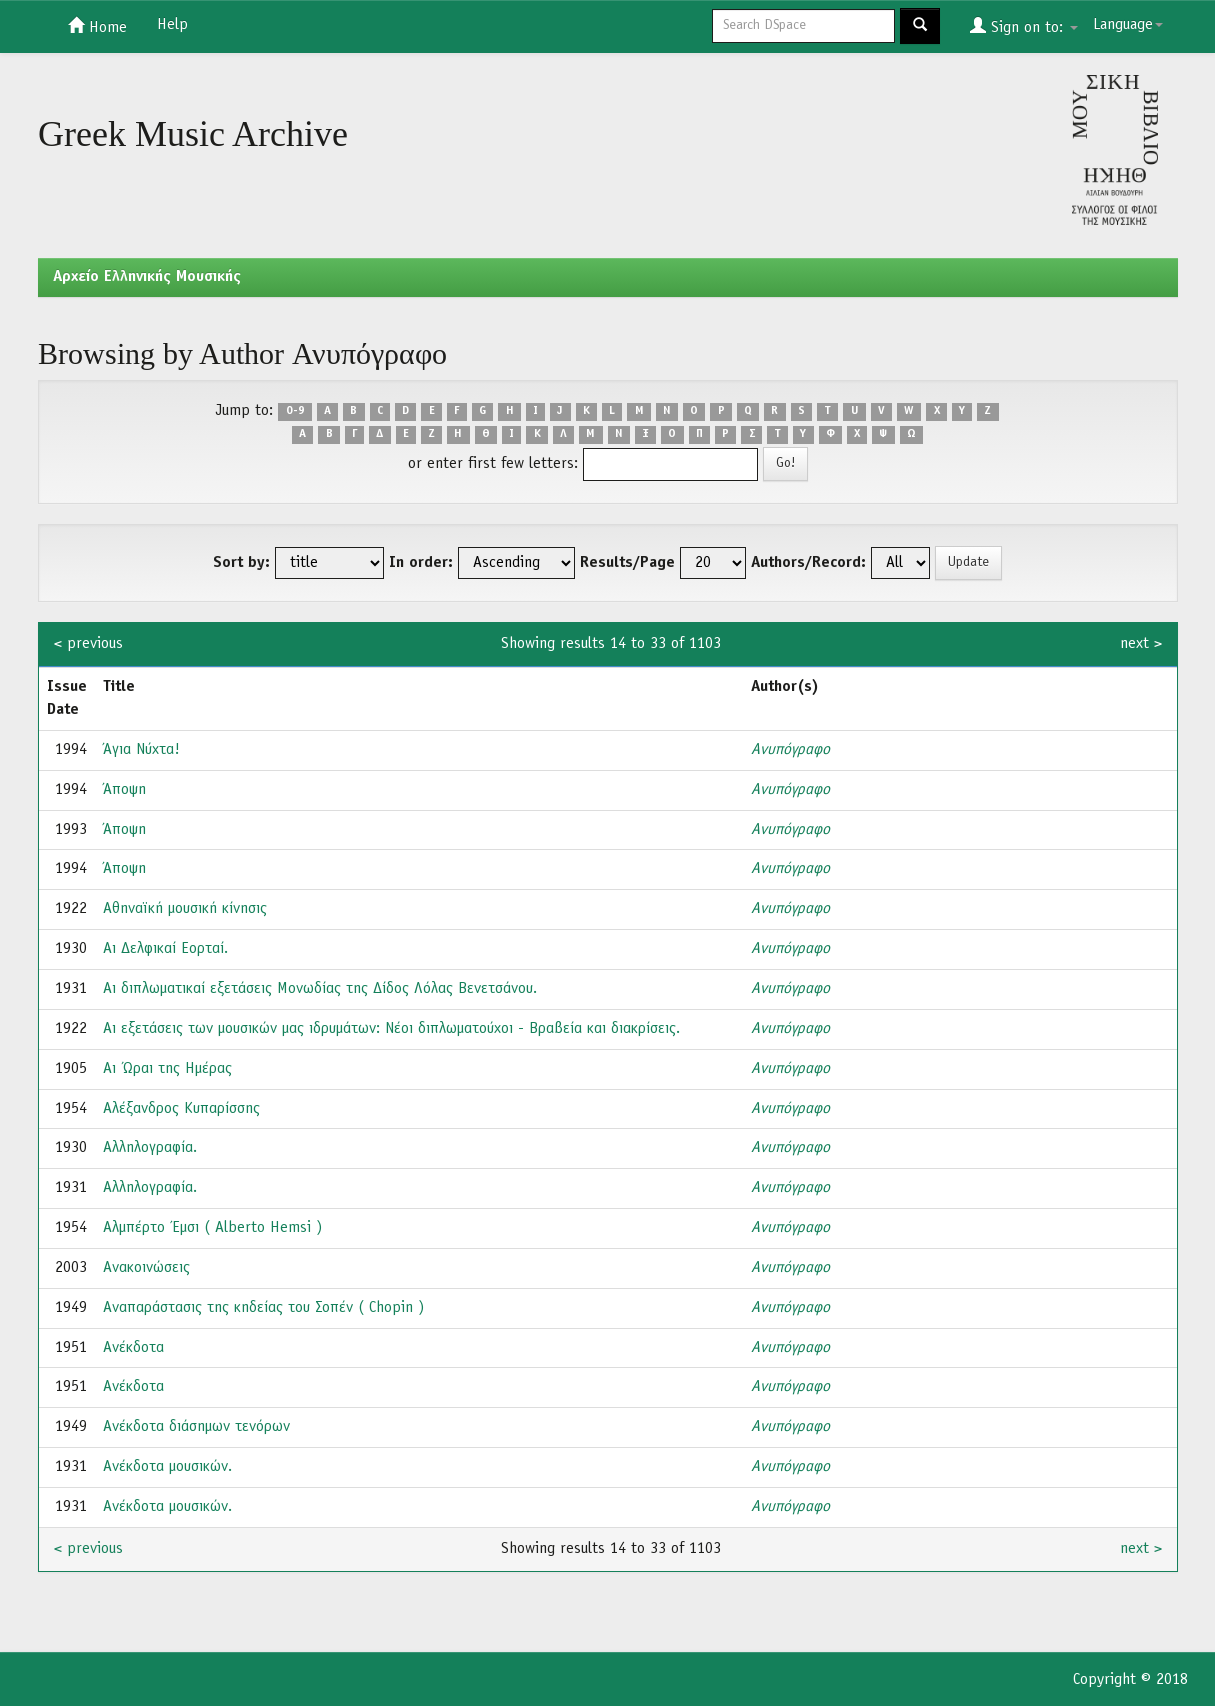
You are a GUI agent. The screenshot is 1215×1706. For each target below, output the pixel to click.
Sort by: (241, 563)
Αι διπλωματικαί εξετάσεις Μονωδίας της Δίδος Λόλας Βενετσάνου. (320, 989)
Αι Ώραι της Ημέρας (167, 1069)
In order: (421, 563)
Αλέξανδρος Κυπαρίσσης (181, 1109)
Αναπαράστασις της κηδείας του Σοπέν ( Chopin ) (263, 1308)
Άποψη (124, 790)
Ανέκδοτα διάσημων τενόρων (196, 1427)
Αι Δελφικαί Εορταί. (165, 949)
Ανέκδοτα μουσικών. (167, 1467)
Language (1128, 25)
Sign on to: (1024, 26)
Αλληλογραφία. (150, 1148)
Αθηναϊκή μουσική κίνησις (185, 909)
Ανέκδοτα (133, 1348)
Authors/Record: (808, 563)
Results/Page (627, 563)
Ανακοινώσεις (146, 1268)
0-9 (295, 412)
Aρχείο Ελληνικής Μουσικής (147, 277)
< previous (88, 644)
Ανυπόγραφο (790, 750)
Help (172, 25)
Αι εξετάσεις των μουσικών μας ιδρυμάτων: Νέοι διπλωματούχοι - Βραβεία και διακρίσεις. (391, 1029)
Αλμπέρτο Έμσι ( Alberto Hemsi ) (212, 1228)
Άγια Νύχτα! (141, 750)
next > (1141, 644)
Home (97, 26)
